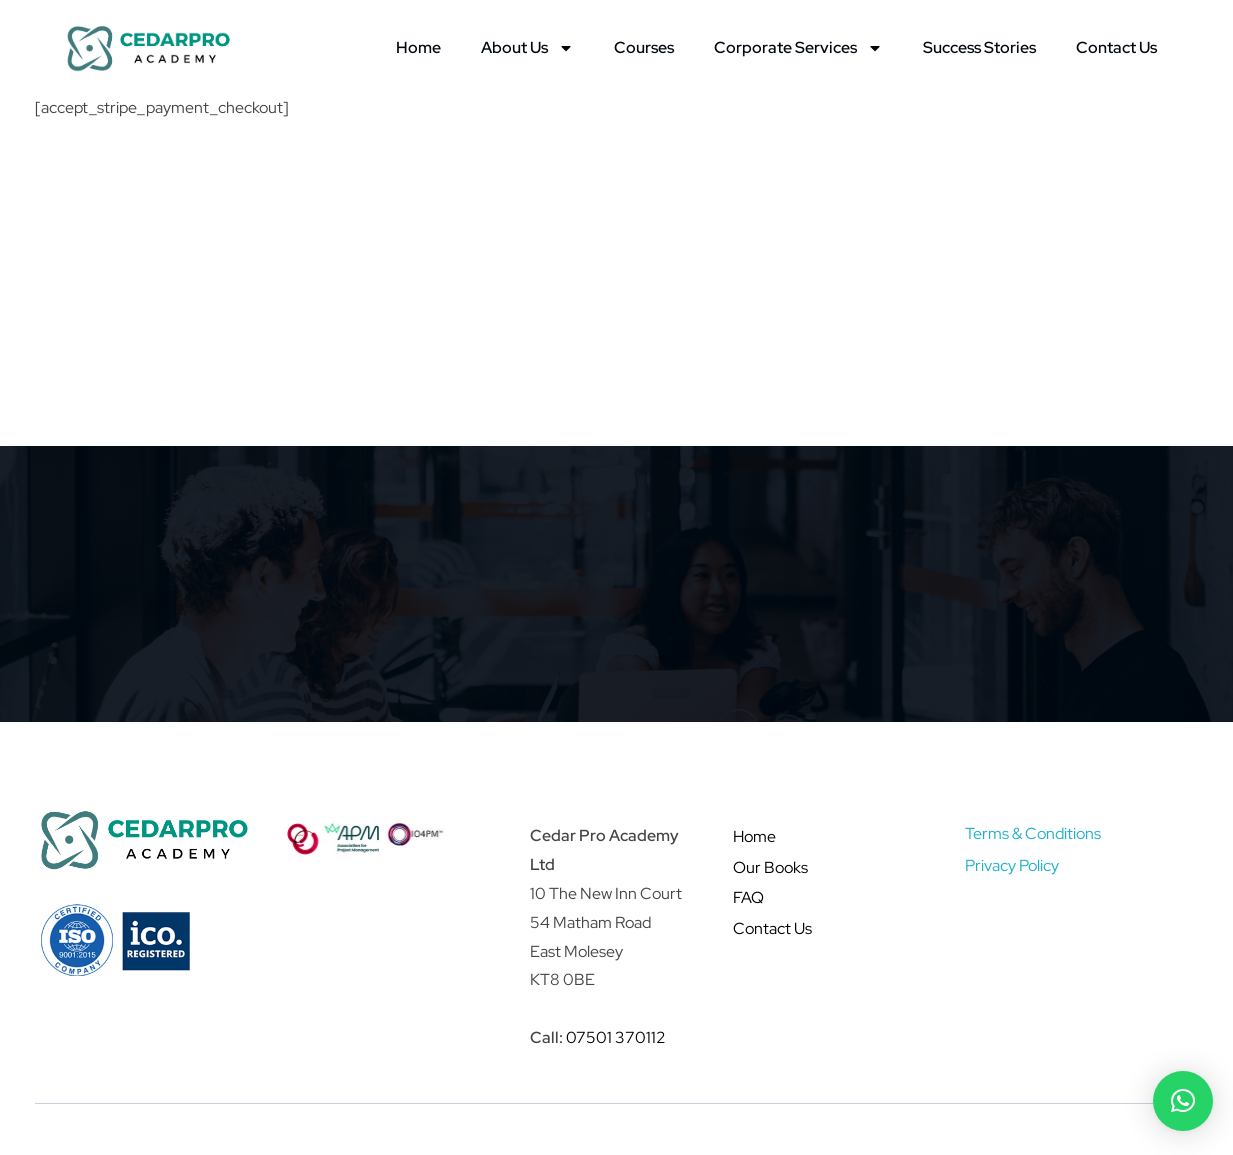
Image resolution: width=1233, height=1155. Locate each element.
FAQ (748, 897)
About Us (527, 48)
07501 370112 (616, 1037)
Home (418, 47)
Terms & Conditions (1033, 833)
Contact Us (1116, 47)
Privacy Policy (1012, 865)
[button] (1183, 1101)
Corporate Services (798, 48)
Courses (644, 47)
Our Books (770, 867)
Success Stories (979, 47)
